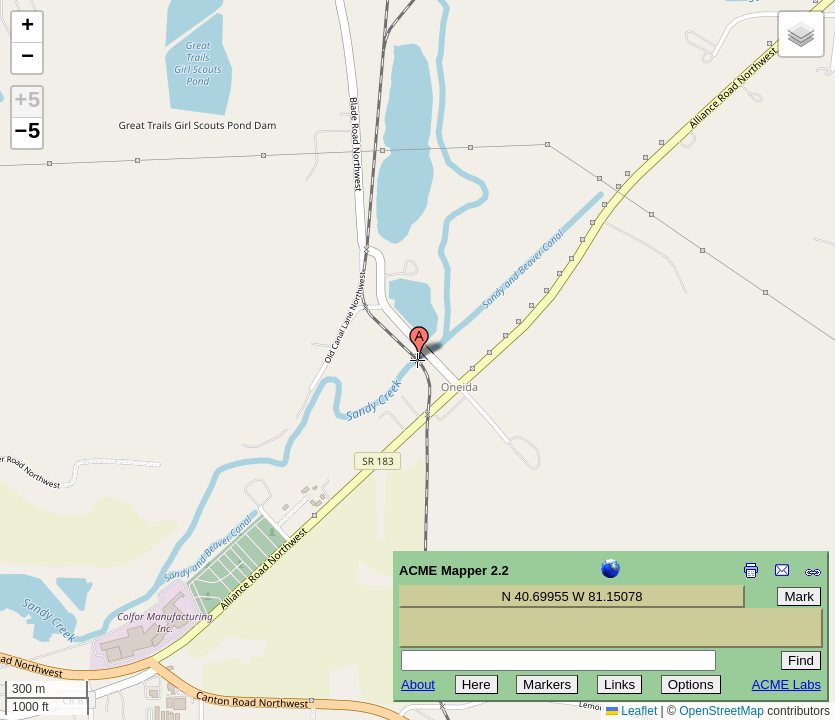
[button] (419, 343)
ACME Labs (786, 684)
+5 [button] (27, 102)
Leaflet (631, 711)
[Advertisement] (106, 578)
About (418, 684)
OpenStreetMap (721, 711)
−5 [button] (27, 133)
